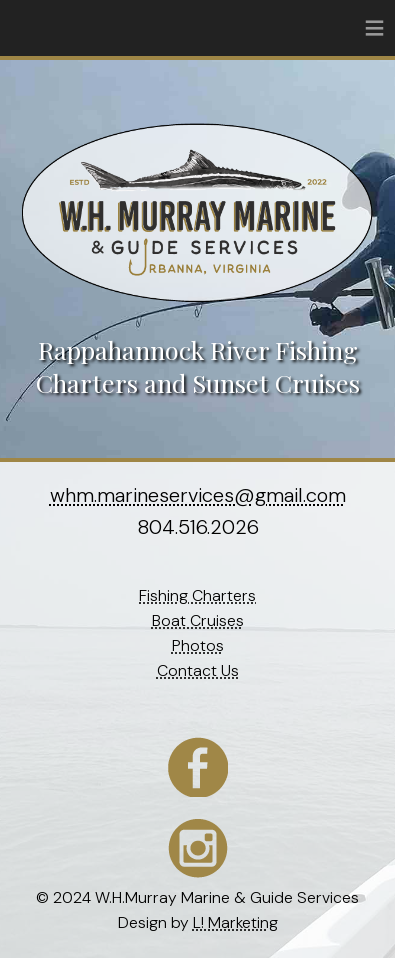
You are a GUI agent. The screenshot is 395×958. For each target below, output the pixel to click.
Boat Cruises (198, 620)
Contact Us (198, 670)
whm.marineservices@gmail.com (198, 495)
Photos (198, 645)
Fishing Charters (197, 595)
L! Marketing (235, 922)
